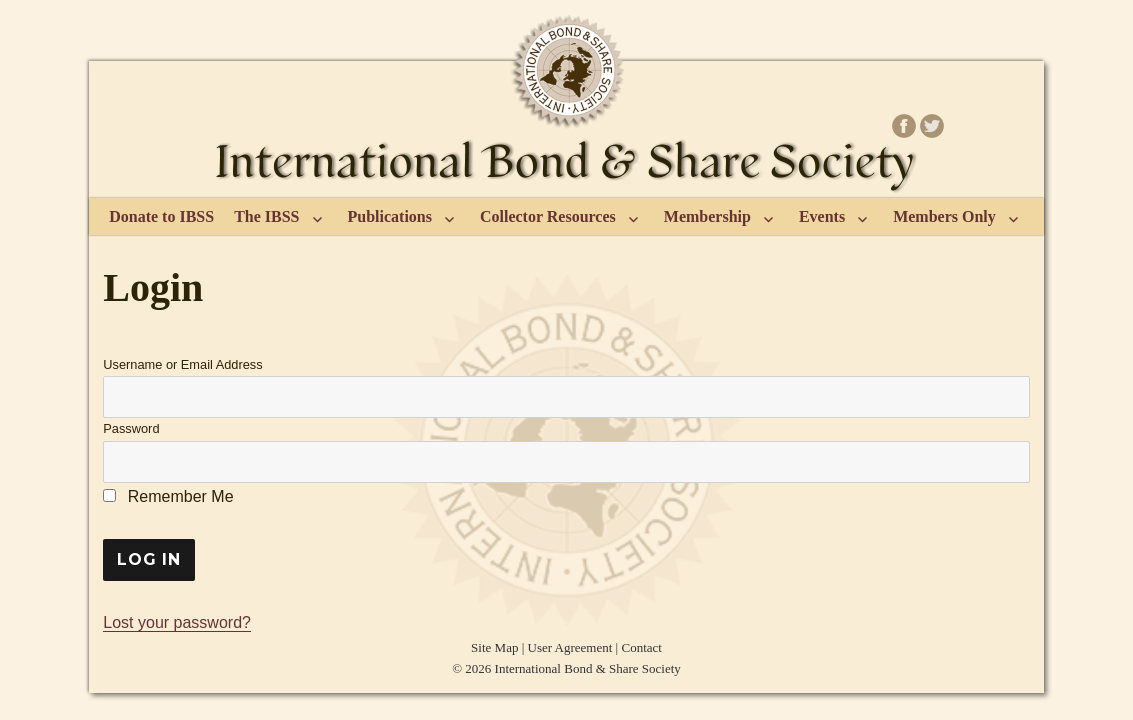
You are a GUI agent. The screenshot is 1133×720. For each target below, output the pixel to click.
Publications (390, 216)
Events (822, 216)
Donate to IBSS (161, 216)
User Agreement (570, 647)
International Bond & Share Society (588, 668)
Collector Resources (548, 216)
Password (131, 428)
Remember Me (168, 496)
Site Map (494, 647)
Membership (707, 216)
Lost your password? (177, 622)
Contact (641, 647)
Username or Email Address (182, 364)
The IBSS (266, 216)
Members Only (944, 216)
